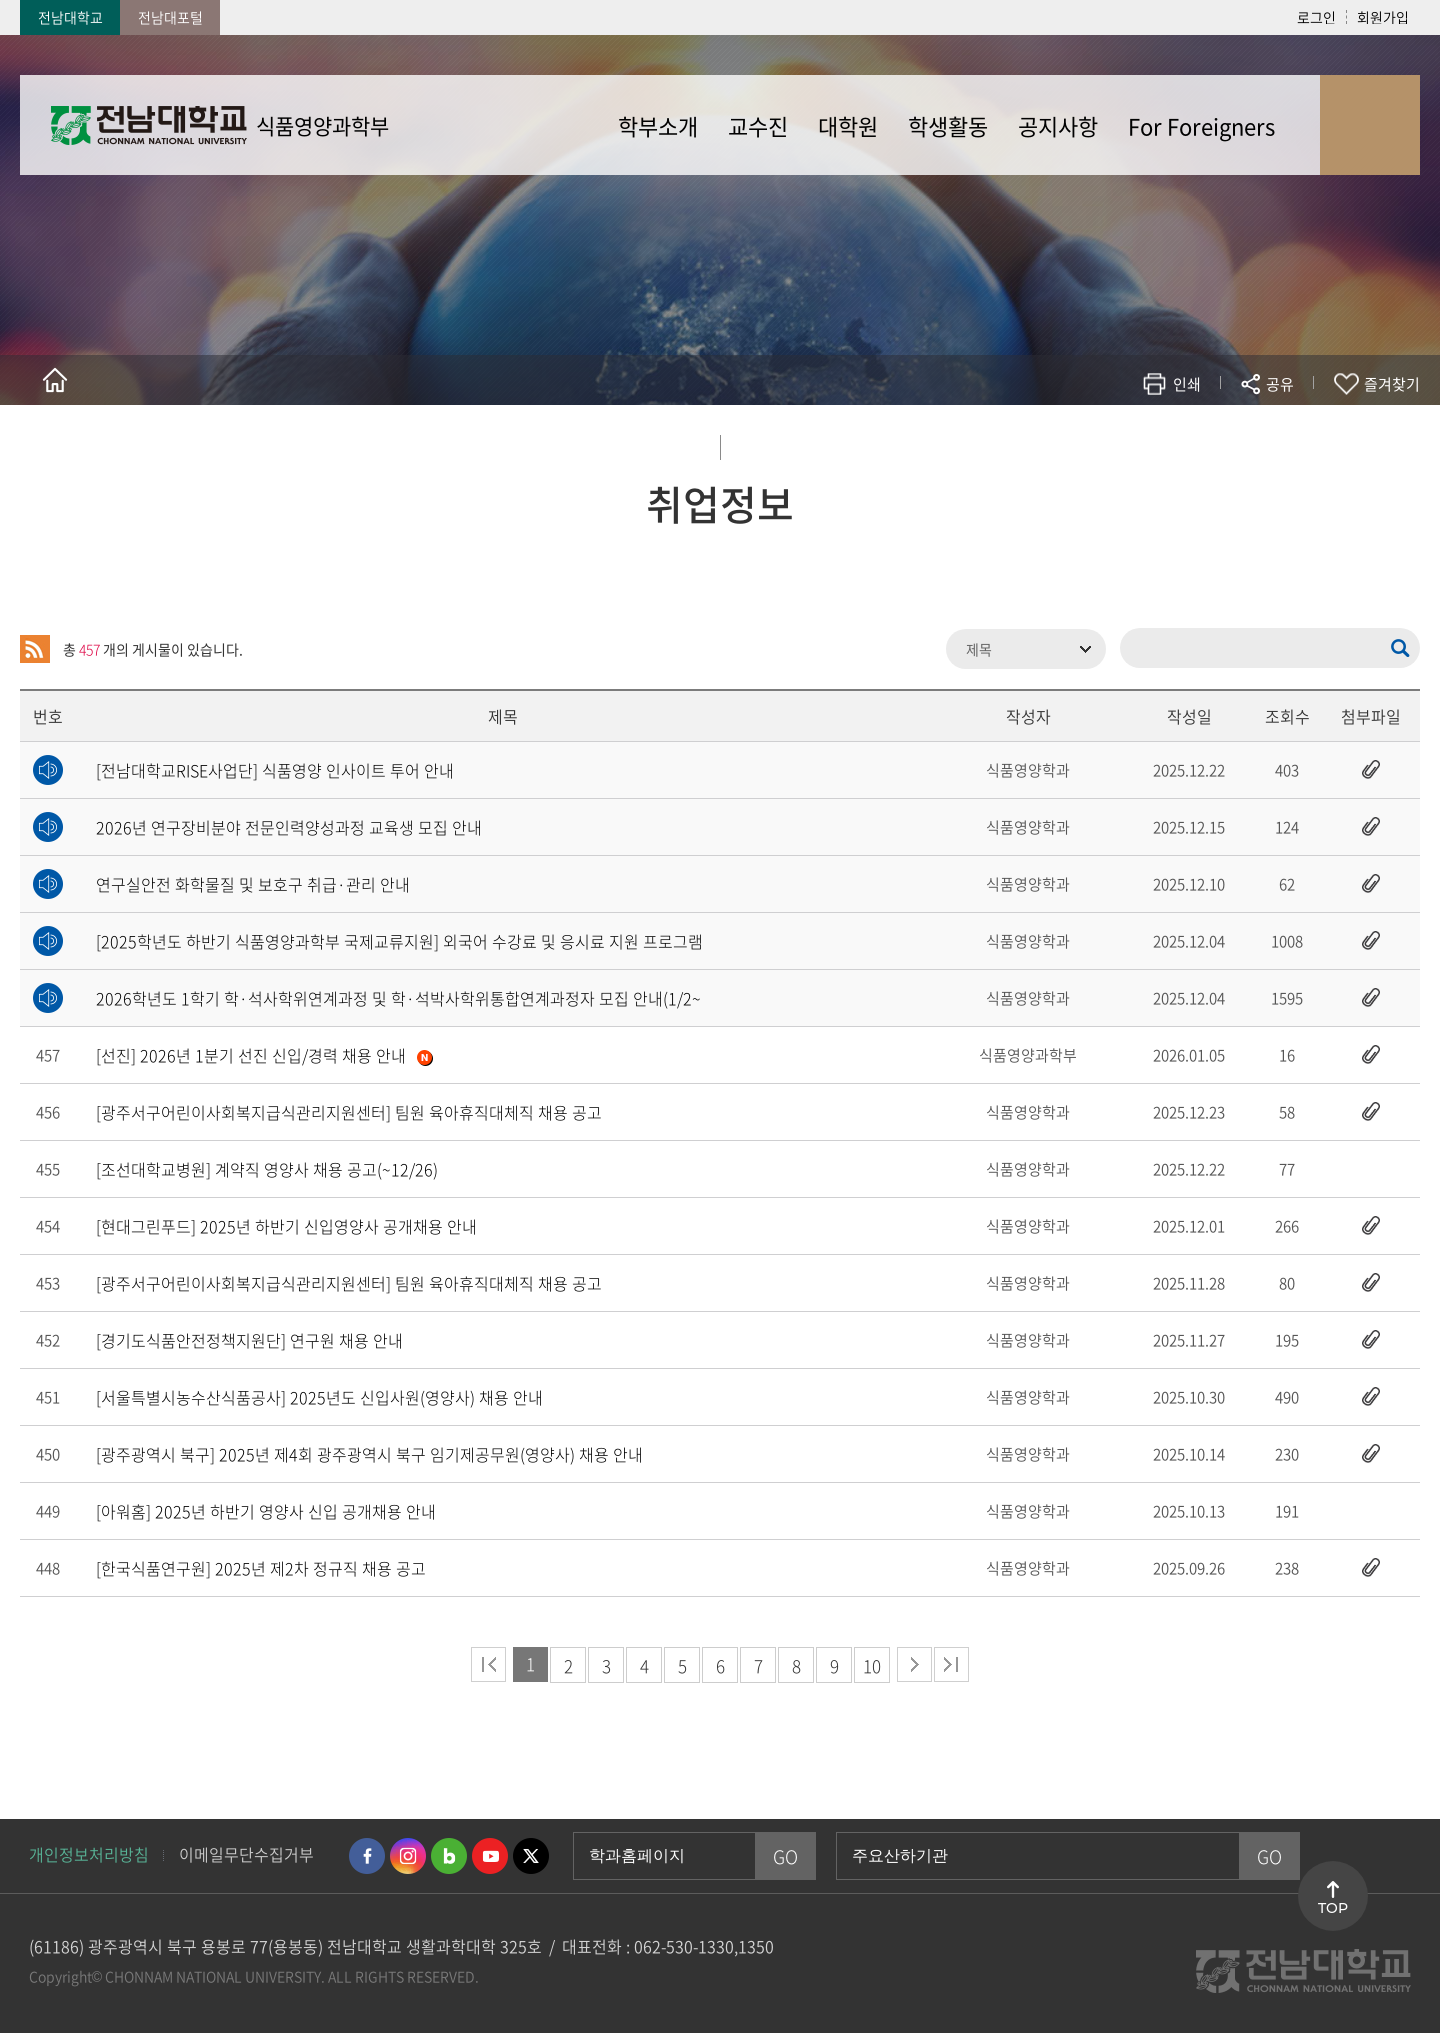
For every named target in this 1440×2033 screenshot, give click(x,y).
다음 (914, 1664)
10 (872, 1665)
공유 (1280, 384)
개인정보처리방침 (89, 1854)
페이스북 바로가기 (367, 1856)
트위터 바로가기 (531, 1856)
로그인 (1316, 17)
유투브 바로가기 (490, 1856)
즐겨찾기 (1392, 384)
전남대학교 (70, 17)
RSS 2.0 (35, 649)
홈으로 (55, 380)
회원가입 (1383, 17)
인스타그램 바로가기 (408, 1856)
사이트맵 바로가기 (1370, 125)
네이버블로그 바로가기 (449, 1856)
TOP (1333, 1908)
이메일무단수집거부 (246, 1854)
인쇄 (1187, 384)
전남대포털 (170, 17)
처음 (488, 1664)
